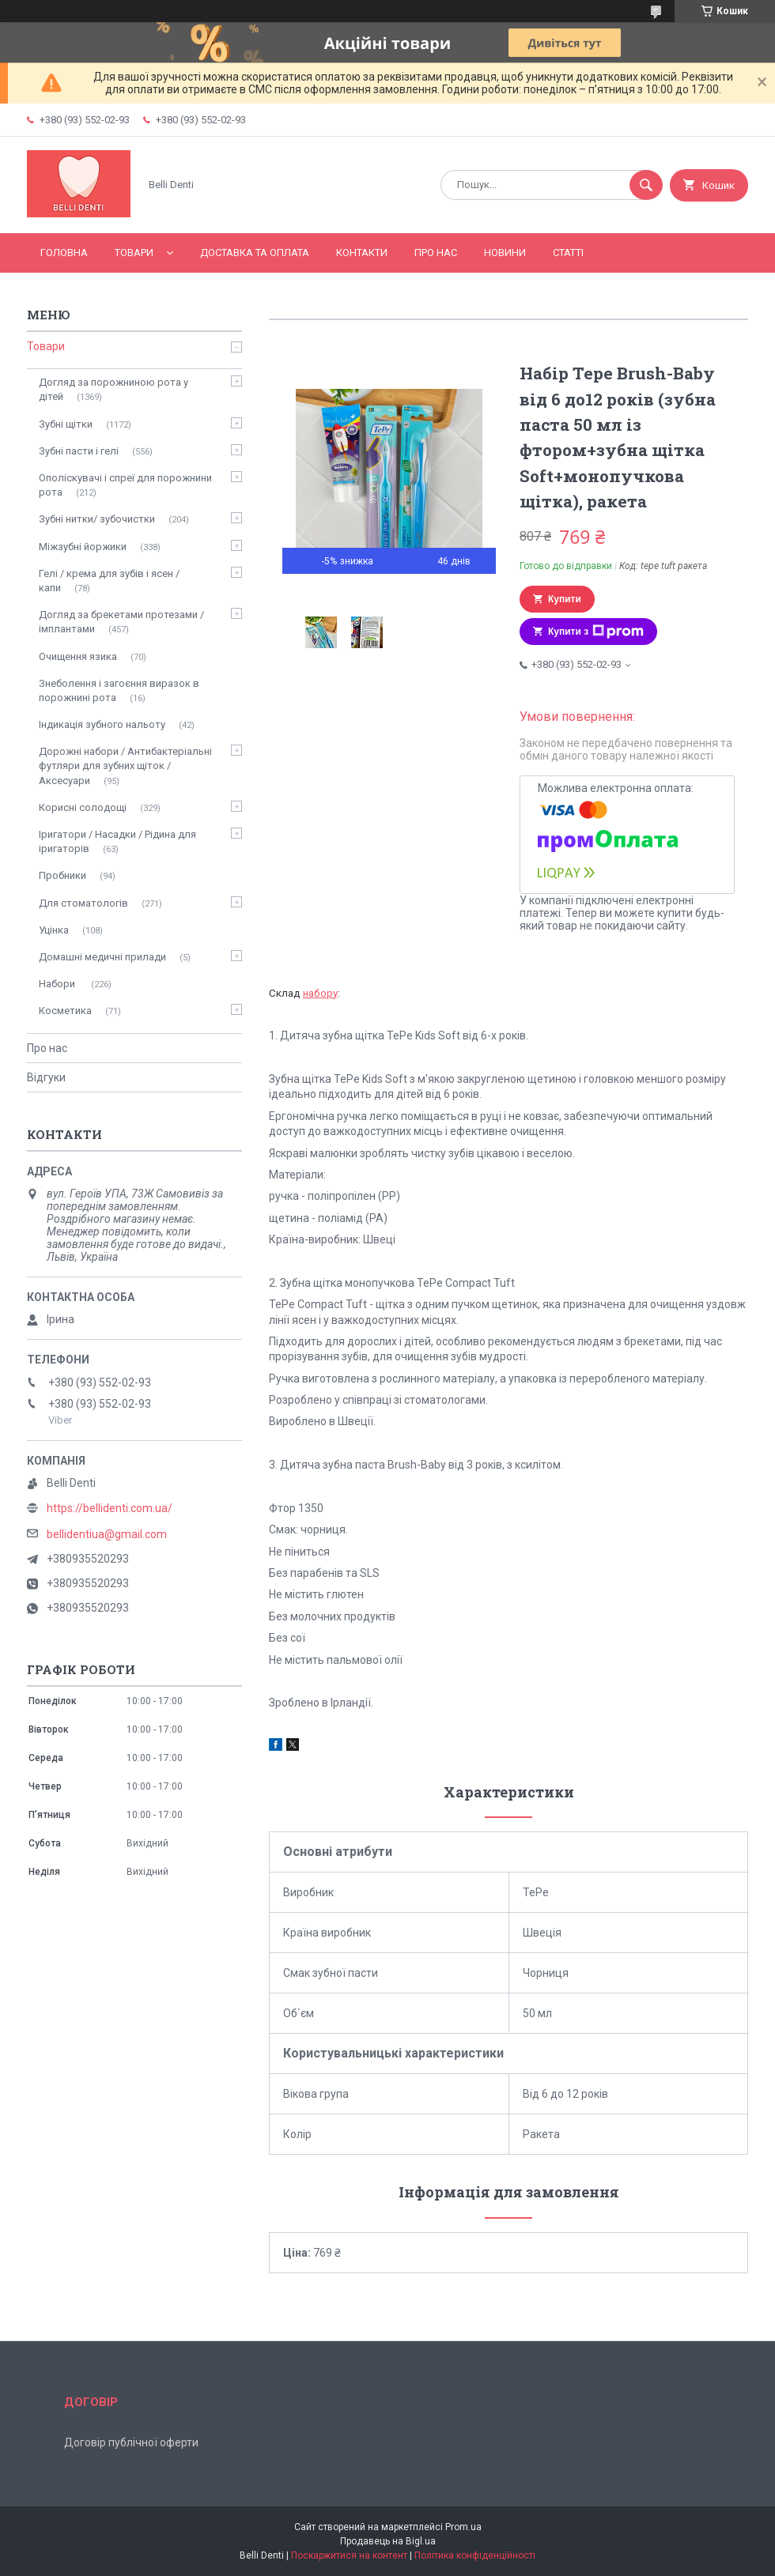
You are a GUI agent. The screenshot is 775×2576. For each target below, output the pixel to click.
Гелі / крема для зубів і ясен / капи (109, 581)
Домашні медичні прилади (102, 957)
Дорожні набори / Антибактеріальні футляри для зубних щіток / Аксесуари (125, 765)
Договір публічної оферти (131, 2442)
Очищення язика (78, 656)
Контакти (362, 252)
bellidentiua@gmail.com (107, 1534)
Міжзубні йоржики (83, 547)
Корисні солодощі (83, 807)
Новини (505, 252)
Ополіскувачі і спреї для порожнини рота (125, 485)
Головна (64, 252)
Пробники (62, 875)
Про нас (435, 252)
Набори (58, 984)
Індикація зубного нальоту (102, 724)
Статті (568, 252)
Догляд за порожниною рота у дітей (113, 389)
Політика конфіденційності (474, 2555)
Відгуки (46, 1077)
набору (320, 993)
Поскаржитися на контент (349, 2555)
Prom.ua (463, 2527)
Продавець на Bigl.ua (388, 2541)
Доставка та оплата (254, 252)
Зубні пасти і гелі (79, 451)
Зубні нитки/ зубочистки (97, 519)
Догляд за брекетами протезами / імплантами (121, 622)
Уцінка (54, 930)
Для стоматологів (83, 903)
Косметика (65, 1010)
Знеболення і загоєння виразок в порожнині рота (119, 690)
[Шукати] (646, 185)
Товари (134, 252)
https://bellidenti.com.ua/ (109, 1508)
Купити (564, 599)
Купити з (596, 631)
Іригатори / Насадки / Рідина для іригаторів (117, 841)
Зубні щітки (66, 424)
